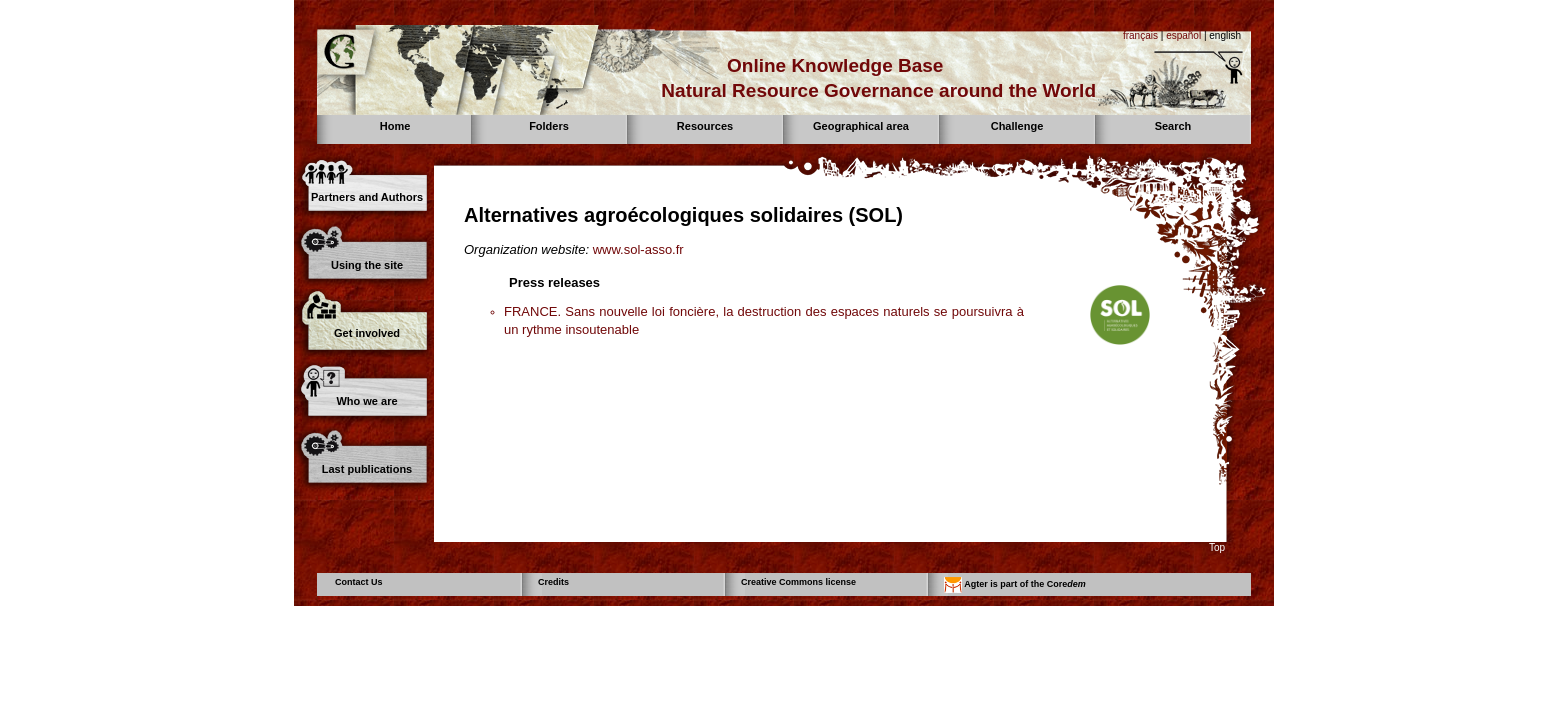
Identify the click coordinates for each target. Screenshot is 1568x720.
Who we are (366, 401)
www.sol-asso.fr (638, 249)
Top (1217, 547)
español (1183, 35)
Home (395, 126)
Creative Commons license (798, 582)
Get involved (367, 333)
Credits (553, 582)
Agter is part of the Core (1015, 585)
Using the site (367, 265)
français (1140, 35)
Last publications (367, 469)
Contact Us (359, 582)
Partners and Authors (367, 197)
